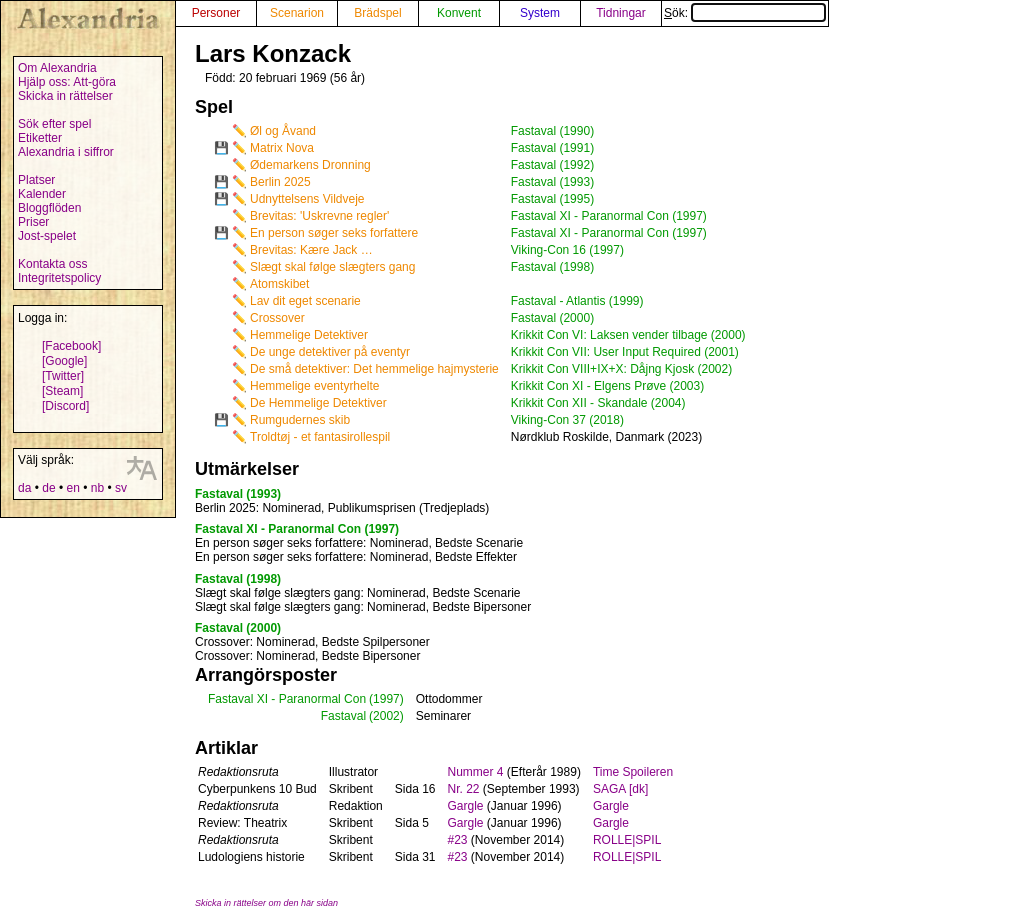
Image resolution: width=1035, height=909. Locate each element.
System (540, 13)
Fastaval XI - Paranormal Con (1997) (609, 216)
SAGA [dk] (620, 789)
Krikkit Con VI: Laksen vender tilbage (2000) (628, 335)
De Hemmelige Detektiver (318, 403)
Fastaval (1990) (552, 131)
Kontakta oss (52, 264)
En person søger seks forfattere (334, 233)
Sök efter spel (54, 124)
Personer (216, 13)
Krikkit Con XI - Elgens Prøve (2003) (607, 386)
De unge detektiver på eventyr (330, 352)
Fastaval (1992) (552, 165)
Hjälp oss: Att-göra (67, 82)
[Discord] (65, 406)
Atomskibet (279, 284)
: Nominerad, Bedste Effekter (356, 557)
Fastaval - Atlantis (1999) (577, 301)
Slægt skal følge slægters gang (332, 267)
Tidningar (621, 13)
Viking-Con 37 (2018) (567, 420)
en (72, 488)
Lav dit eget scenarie (305, 301)
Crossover (277, 318)
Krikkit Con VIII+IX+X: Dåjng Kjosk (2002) (621, 369)
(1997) (386, 699)
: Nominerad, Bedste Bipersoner (363, 607)
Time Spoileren (633, 772)
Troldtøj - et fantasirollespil (320, 437)
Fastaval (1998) (552, 267)
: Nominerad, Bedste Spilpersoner (312, 642)
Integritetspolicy (59, 278)
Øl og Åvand (283, 131)
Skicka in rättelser (65, 96)
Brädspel (377, 13)
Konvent (459, 13)
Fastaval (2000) (552, 318)
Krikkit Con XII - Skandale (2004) (598, 403)
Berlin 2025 (280, 182)
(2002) (386, 716)
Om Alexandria (57, 68)
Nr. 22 (464, 789)
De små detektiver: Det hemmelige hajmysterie (374, 369)
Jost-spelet (47, 236)
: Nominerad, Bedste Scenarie (359, 543)
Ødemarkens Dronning (310, 165)
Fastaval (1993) (552, 182)
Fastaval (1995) (552, 199)
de (48, 488)
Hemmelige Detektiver (309, 335)
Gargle (466, 806)
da (24, 488)
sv (121, 488)
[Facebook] (71, 346)
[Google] (64, 361)
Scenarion (297, 13)
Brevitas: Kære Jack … (311, 250)
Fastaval (343, 716)
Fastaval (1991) (552, 148)
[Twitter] (63, 376)
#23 (458, 840)
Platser (36, 180)
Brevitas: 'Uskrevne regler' (319, 216)
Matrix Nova (282, 148)
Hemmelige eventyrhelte (314, 386)
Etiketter (40, 138)
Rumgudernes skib (300, 420)
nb (97, 488)
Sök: (745, 13)
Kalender (42, 194)
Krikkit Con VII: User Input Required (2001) (625, 352)
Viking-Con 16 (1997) (567, 250)
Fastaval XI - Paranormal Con (287, 699)
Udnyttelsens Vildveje (307, 199)
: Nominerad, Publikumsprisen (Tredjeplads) (342, 508)
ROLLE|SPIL (627, 840)
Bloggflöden (49, 208)
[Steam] (62, 391)
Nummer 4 (476, 772)
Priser (33, 222)
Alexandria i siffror (66, 152)
